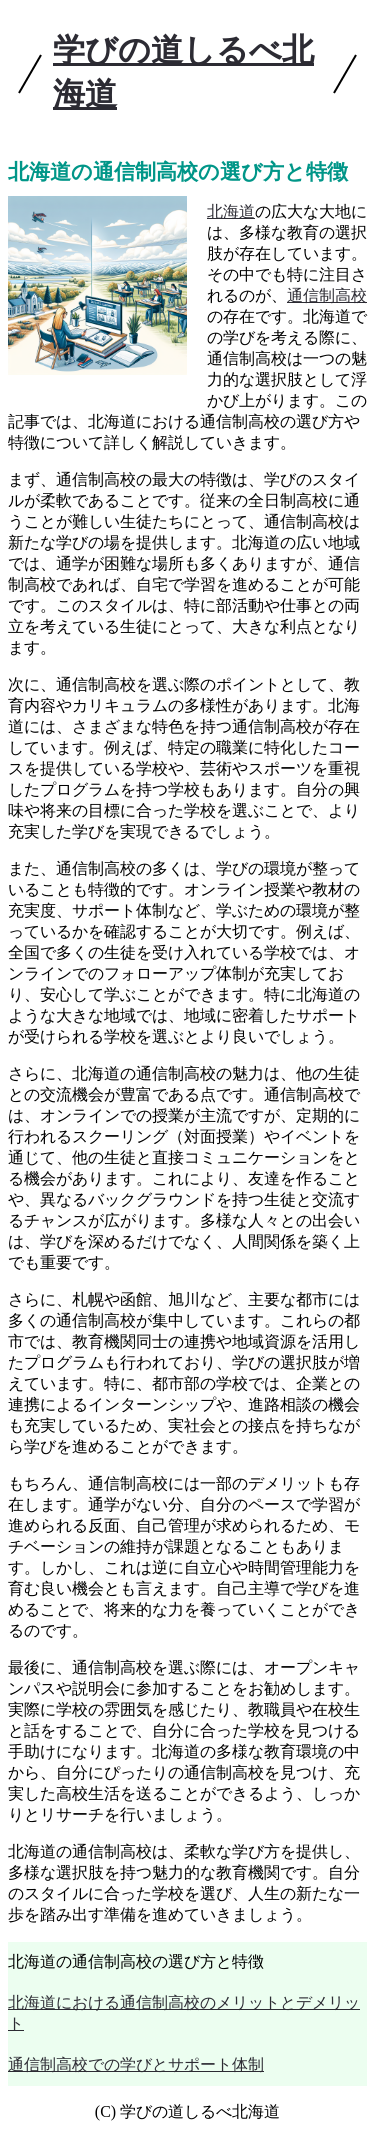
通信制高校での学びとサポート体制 (136, 2064)
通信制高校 (327, 295)
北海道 (231, 211)
